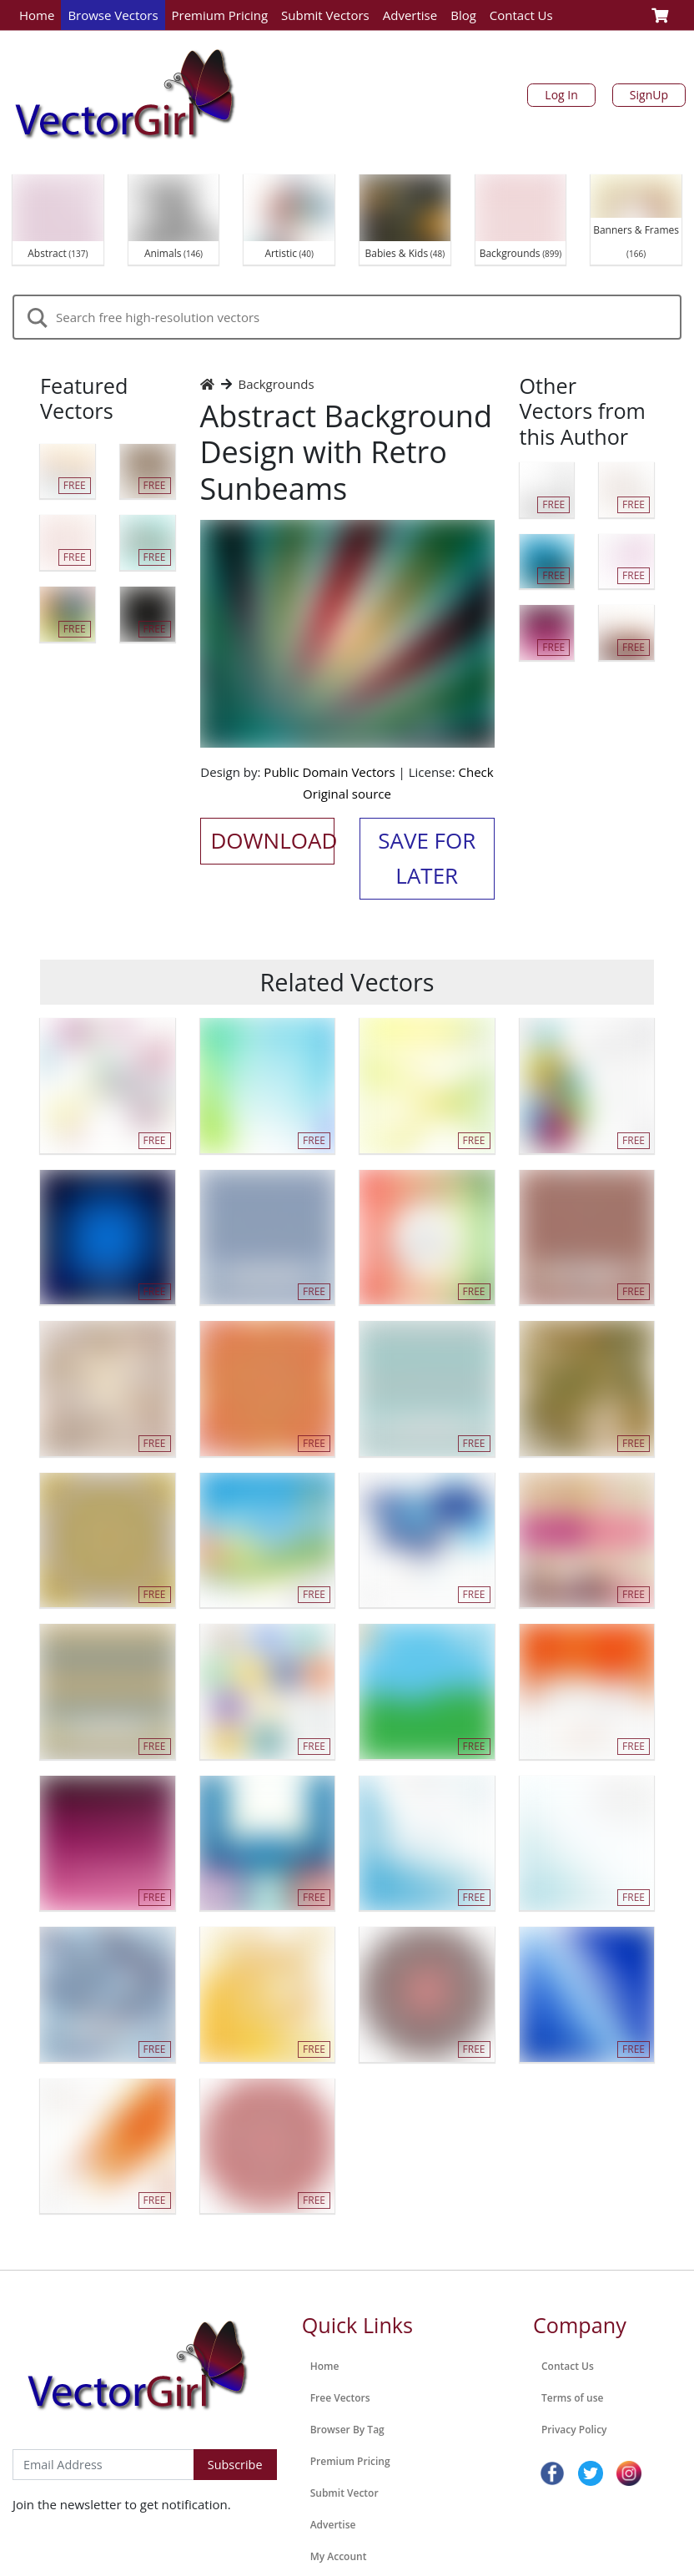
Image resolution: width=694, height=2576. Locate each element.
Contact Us (521, 15)
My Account (338, 2556)
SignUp (649, 95)
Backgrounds (276, 384)
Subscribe (235, 2465)
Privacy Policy (574, 2429)
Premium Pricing (220, 15)
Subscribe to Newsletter (82, 2431)
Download (273, 840)
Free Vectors (340, 2398)
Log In (561, 95)
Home (36, 15)
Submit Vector (344, 2493)
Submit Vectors (325, 15)
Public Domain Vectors (329, 772)
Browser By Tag (347, 2429)
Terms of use (572, 2398)
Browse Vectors (113, 15)
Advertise (410, 15)
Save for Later (426, 857)
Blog (463, 15)
